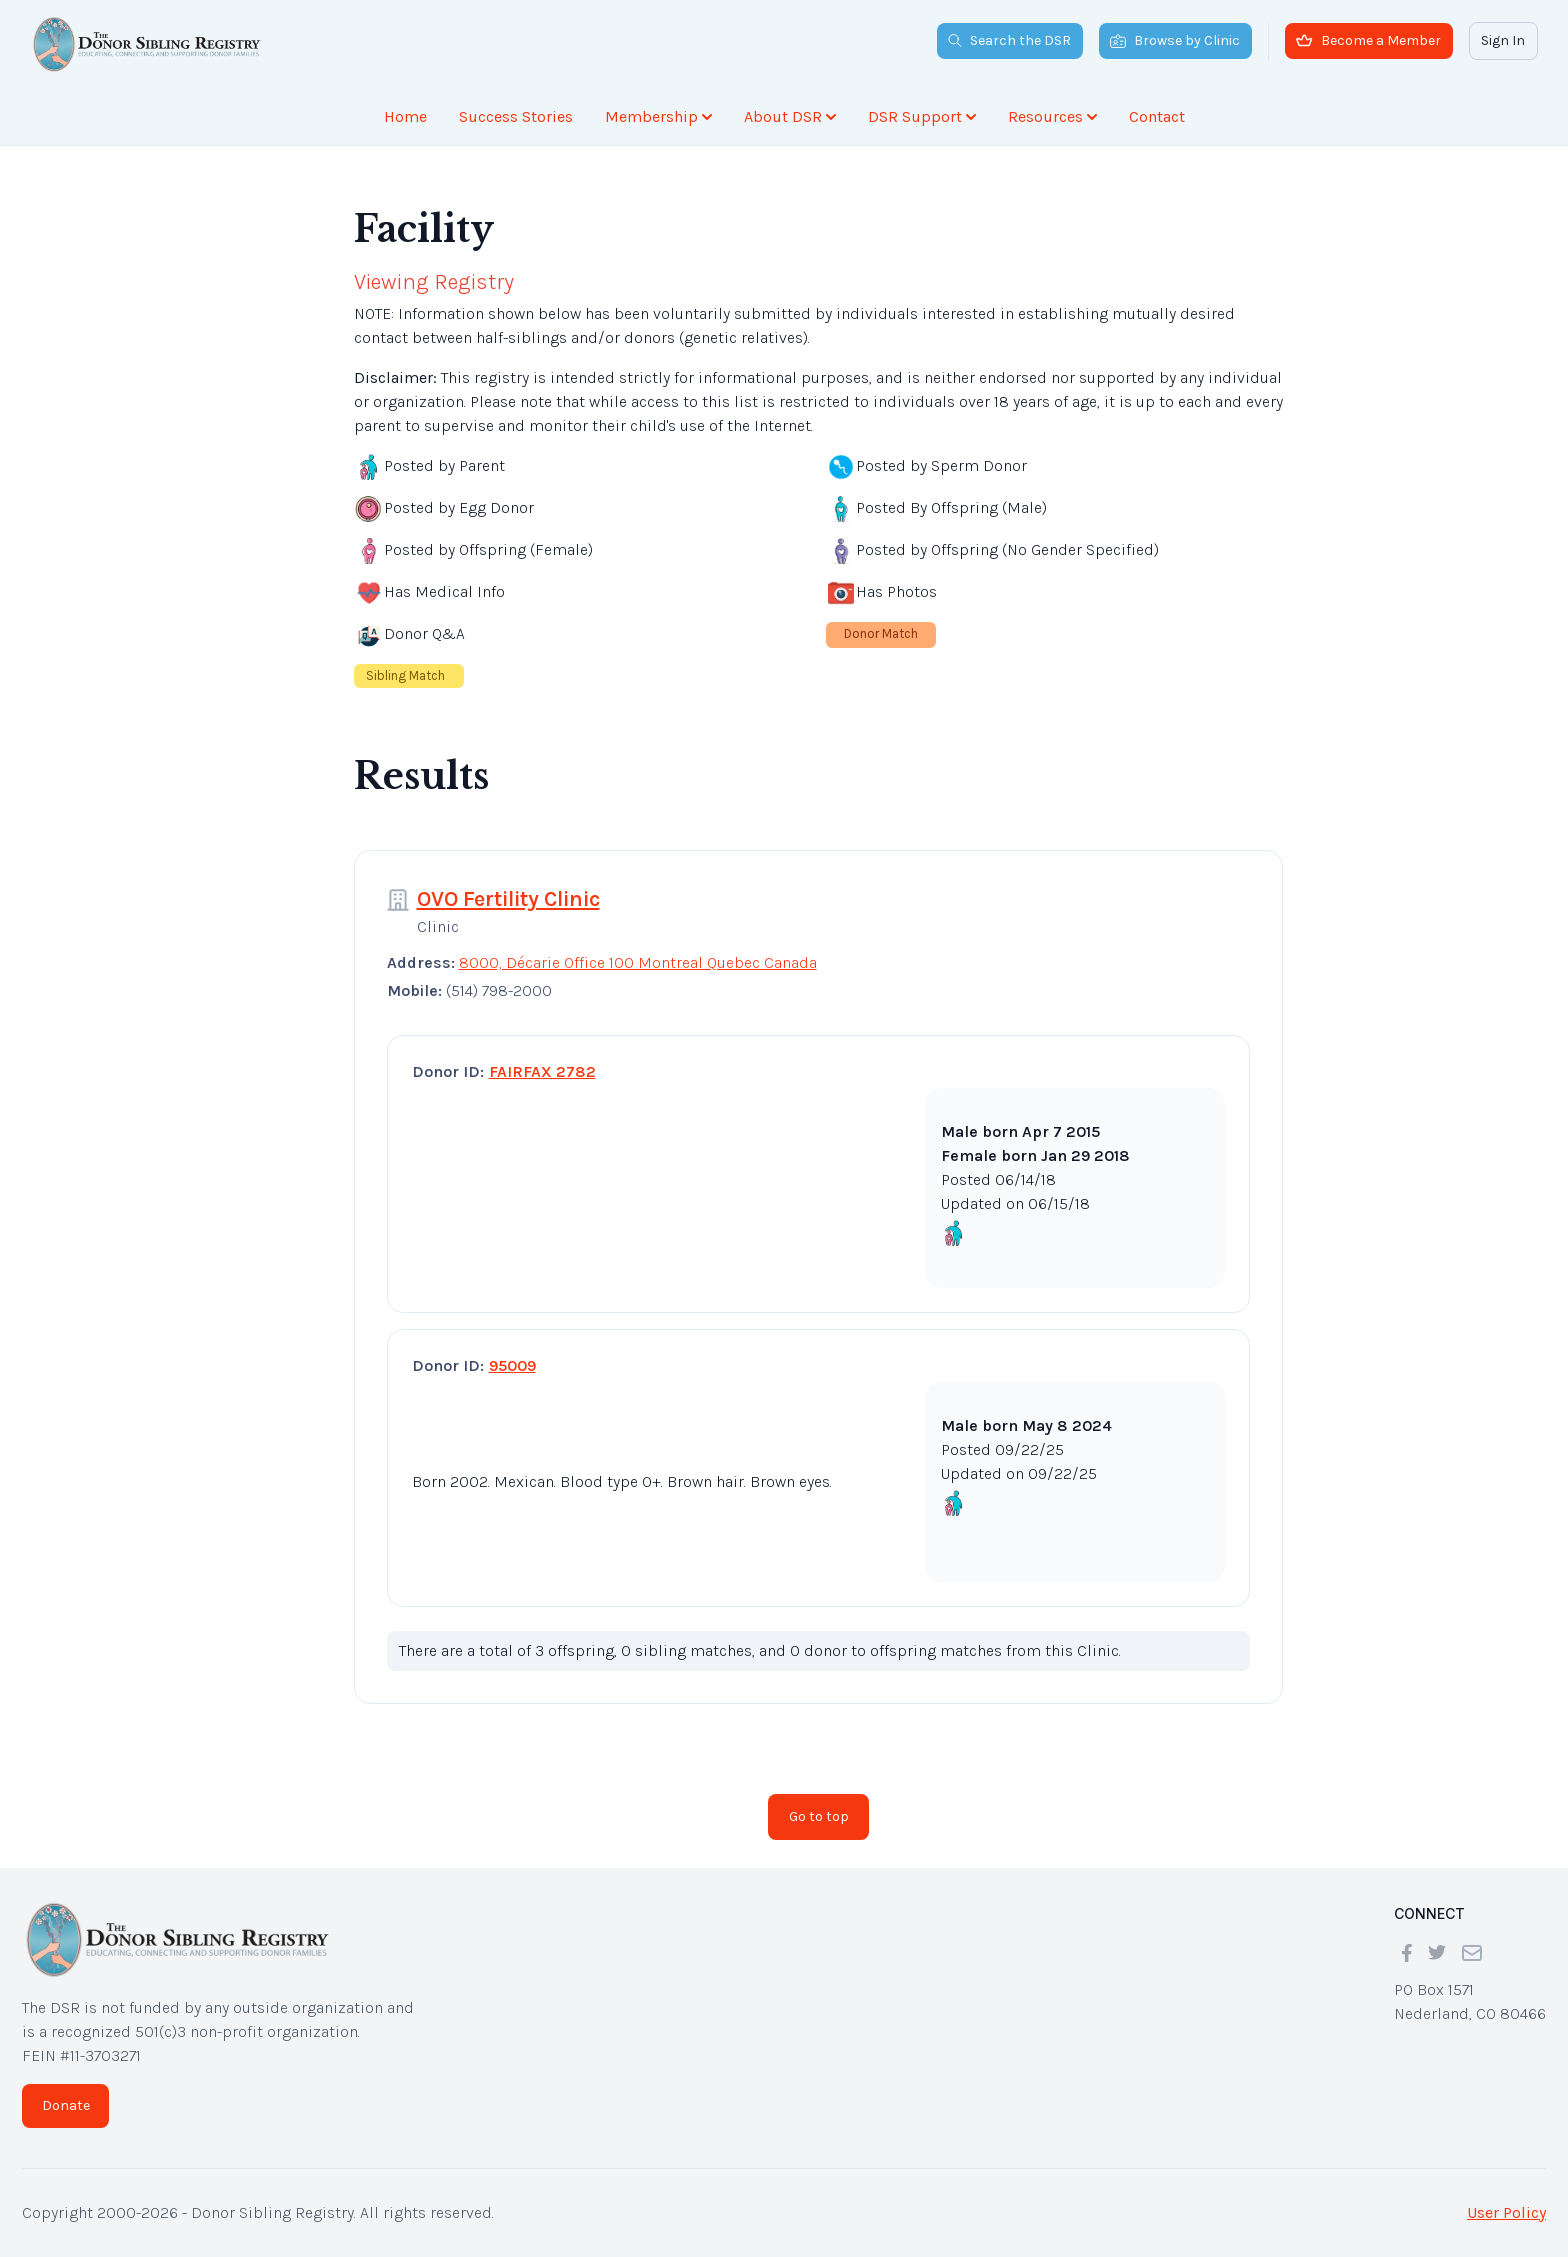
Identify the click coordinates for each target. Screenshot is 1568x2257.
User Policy (1506, 2212)
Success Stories (516, 116)
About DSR (790, 116)
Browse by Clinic (1175, 40)
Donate (66, 2105)
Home (405, 116)
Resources (1052, 116)
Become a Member (1368, 40)
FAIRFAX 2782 (542, 1071)
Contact (1157, 116)
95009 (512, 1365)
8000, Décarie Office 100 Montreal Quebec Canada (638, 962)
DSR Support (922, 116)
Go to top (819, 1816)
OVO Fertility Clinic (508, 899)
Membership (658, 116)
